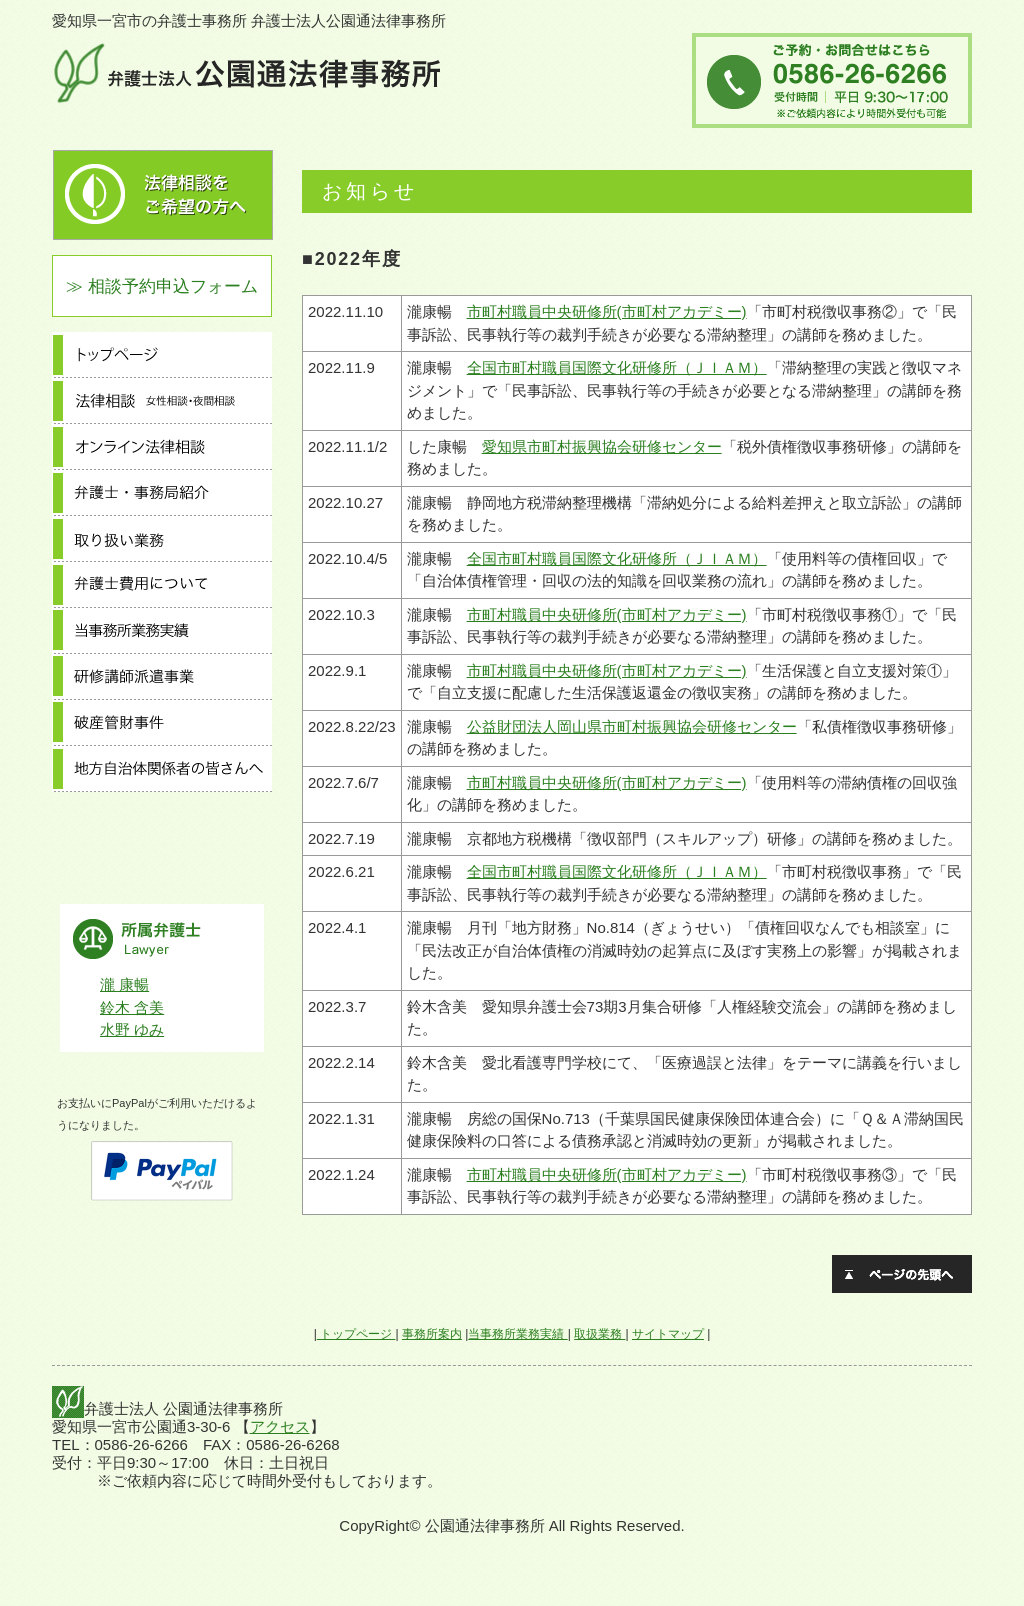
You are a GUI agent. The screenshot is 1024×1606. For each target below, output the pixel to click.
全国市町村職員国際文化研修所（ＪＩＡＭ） (617, 367)
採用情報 (162, 861)
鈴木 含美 (132, 1007)
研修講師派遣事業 (162, 677)
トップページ (162, 355)
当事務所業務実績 (162, 631)
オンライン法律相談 (162, 447)
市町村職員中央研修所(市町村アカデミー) (607, 311)
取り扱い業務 (162, 539)
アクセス (280, 1426)
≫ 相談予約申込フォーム (162, 286)
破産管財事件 (162, 723)
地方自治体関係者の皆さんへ (162, 769)
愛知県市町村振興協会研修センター (602, 446)
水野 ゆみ (132, 1029)
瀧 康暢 (124, 984)
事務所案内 (162, 815)
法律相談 (162, 401)
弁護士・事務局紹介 (162, 493)
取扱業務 (599, 1334)
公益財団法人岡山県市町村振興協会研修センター (632, 726)
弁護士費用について (162, 585)
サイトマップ (668, 1334)
